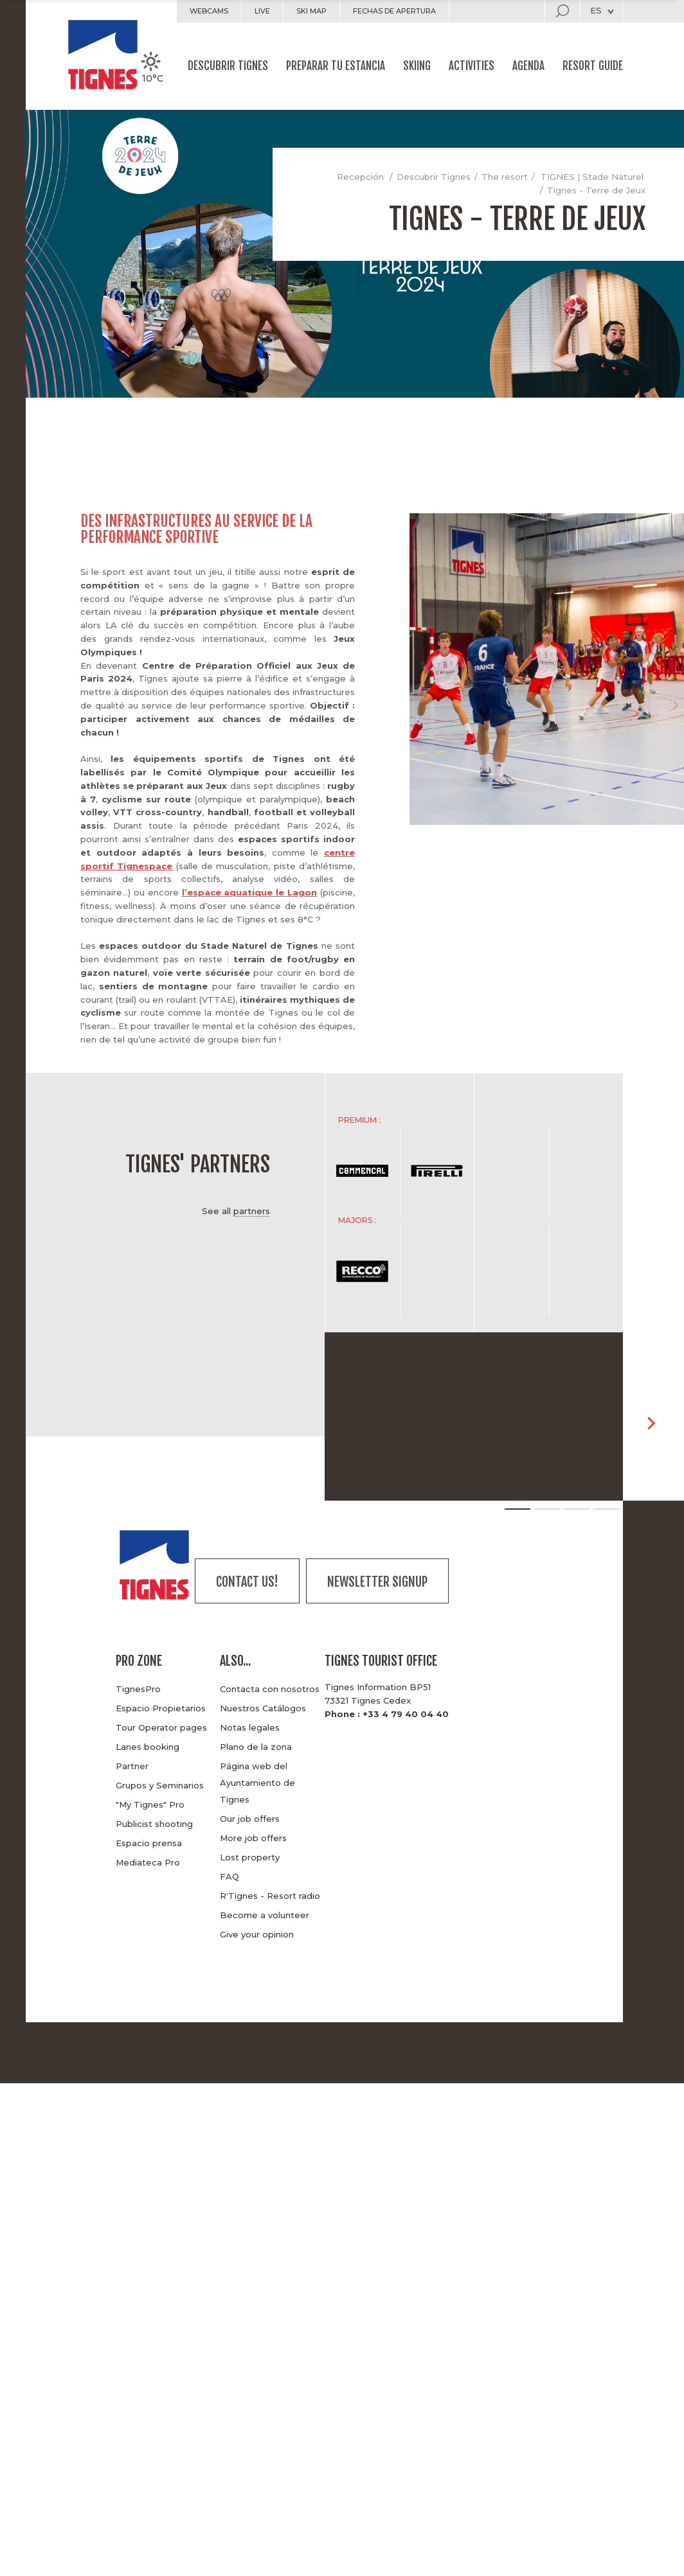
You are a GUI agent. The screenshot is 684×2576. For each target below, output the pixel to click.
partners (251, 1211)
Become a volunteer (264, 1915)
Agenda (528, 66)
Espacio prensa (149, 1843)
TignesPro (138, 1689)
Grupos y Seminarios (160, 1785)
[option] (474, 1170)
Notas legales (250, 1727)
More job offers (253, 1838)
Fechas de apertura (394, 10)
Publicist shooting (154, 1824)
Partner (132, 1766)
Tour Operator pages (161, 1727)
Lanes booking (147, 1747)
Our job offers (250, 1818)
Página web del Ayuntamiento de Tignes (257, 1782)
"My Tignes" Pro (150, 1804)
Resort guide (592, 66)
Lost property (250, 1857)
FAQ (229, 1876)
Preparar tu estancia (335, 66)
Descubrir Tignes (228, 66)
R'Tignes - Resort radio (270, 1896)
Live (262, 10)
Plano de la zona (256, 1747)
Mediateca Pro (148, 1862)
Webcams (209, 10)
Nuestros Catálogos (263, 1708)
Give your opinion (257, 1934)
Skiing (417, 66)
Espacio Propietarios (161, 1708)
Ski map (311, 10)
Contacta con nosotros (270, 1689)
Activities (471, 66)
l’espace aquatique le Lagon (250, 892)
